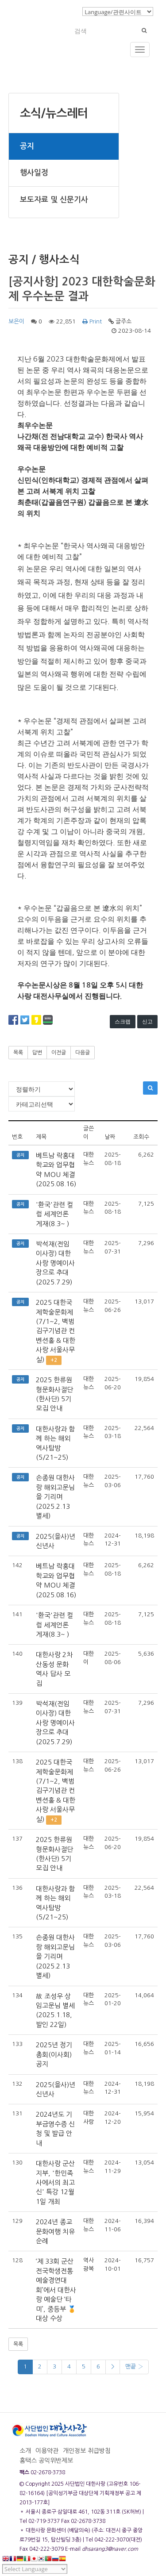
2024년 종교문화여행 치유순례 (55, 2231)
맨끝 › (134, 2366)
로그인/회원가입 (55, 11)
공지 (27, 146)
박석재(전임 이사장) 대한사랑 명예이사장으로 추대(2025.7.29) (55, 1263)
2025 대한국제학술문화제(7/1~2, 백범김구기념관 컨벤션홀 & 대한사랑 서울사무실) (55, 1331)
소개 (25, 2451)
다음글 (82, 1052)
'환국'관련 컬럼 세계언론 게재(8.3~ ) (54, 1214)
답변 (37, 1052)
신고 (147, 1021)
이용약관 (46, 2451)
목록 (18, 1052)
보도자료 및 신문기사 (54, 200)
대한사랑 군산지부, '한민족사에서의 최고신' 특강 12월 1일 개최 (55, 2182)
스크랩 (123, 1021)
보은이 (16, 321)
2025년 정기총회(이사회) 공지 (54, 2054)
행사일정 (34, 173)
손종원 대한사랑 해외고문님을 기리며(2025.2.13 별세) (55, 1496)
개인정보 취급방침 (87, 2451)
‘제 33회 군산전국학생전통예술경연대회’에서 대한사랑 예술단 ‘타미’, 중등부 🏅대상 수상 (56, 2290)
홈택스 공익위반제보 (46, 2460)
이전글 (58, 1052)
